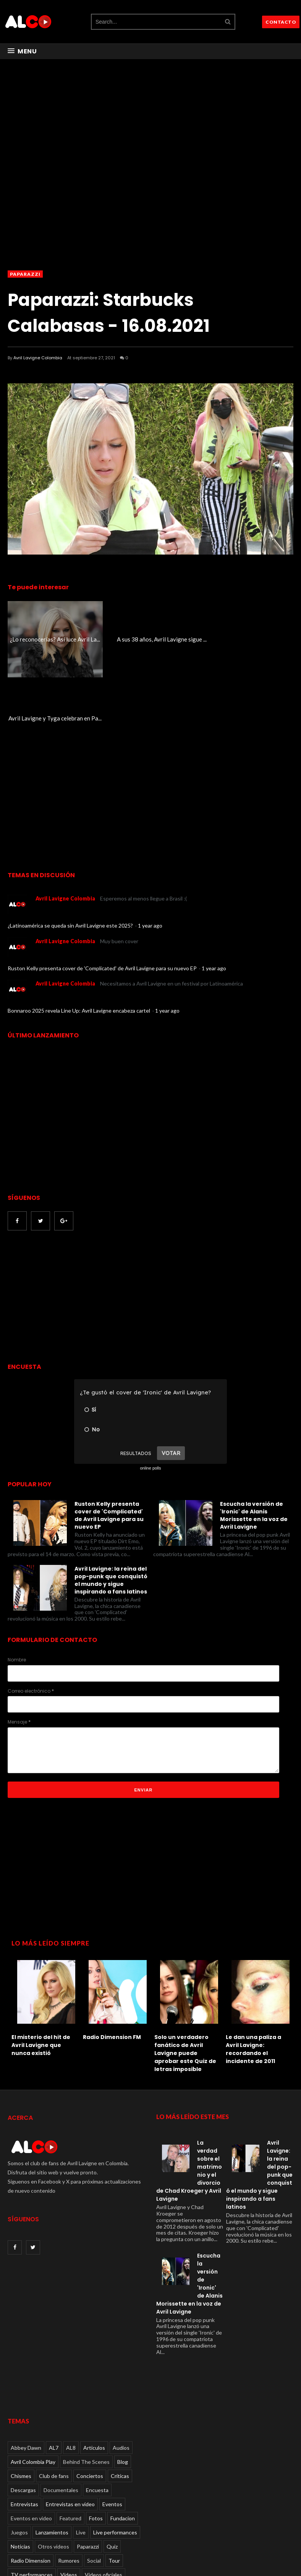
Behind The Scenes (86, 2383)
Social (94, 2481)
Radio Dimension (30, 2481)
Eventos (112, 2425)
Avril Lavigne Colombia (37, 358)
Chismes (21, 2397)
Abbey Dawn (26, 2368)
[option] (43, 1927)
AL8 (71, 2368)
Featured (70, 2439)
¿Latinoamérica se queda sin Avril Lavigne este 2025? (71, 846)
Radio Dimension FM (112, 1958)
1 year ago (150, 846)
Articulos (94, 2368)
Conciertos (89, 2397)
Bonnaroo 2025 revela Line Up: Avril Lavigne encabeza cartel (79, 932)
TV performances (32, 2495)
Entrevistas (24, 2425)
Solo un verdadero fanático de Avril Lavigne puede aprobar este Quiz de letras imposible (185, 1974)
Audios (121, 2368)
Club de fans (54, 2397)
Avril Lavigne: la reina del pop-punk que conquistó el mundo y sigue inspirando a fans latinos (110, 1501)
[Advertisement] (72, 1218)
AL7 (53, 2368)
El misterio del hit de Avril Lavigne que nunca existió (40, 1966)
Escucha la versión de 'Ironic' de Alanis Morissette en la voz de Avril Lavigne (254, 1436)
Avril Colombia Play (33, 2383)
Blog (122, 2383)
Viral (16, 2510)
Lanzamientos (52, 2453)
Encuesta (97, 2411)
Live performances (115, 2453)
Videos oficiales (103, 2495)
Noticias (20, 2467)
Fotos (96, 2439)
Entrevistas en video (70, 2425)
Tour (114, 2481)
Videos (68, 2495)
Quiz (112, 2467)
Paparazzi (25, 274)
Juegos (19, 2453)
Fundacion (122, 2439)
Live (81, 2453)
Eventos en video (31, 2439)
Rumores (68, 2481)
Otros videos (53, 2467)
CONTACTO (280, 22)
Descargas (23, 2411)
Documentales (61, 2411)
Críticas (120, 2397)
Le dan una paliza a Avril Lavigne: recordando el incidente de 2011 (253, 1970)
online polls (150, 1389)
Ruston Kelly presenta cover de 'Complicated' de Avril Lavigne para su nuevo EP (103, 889)
